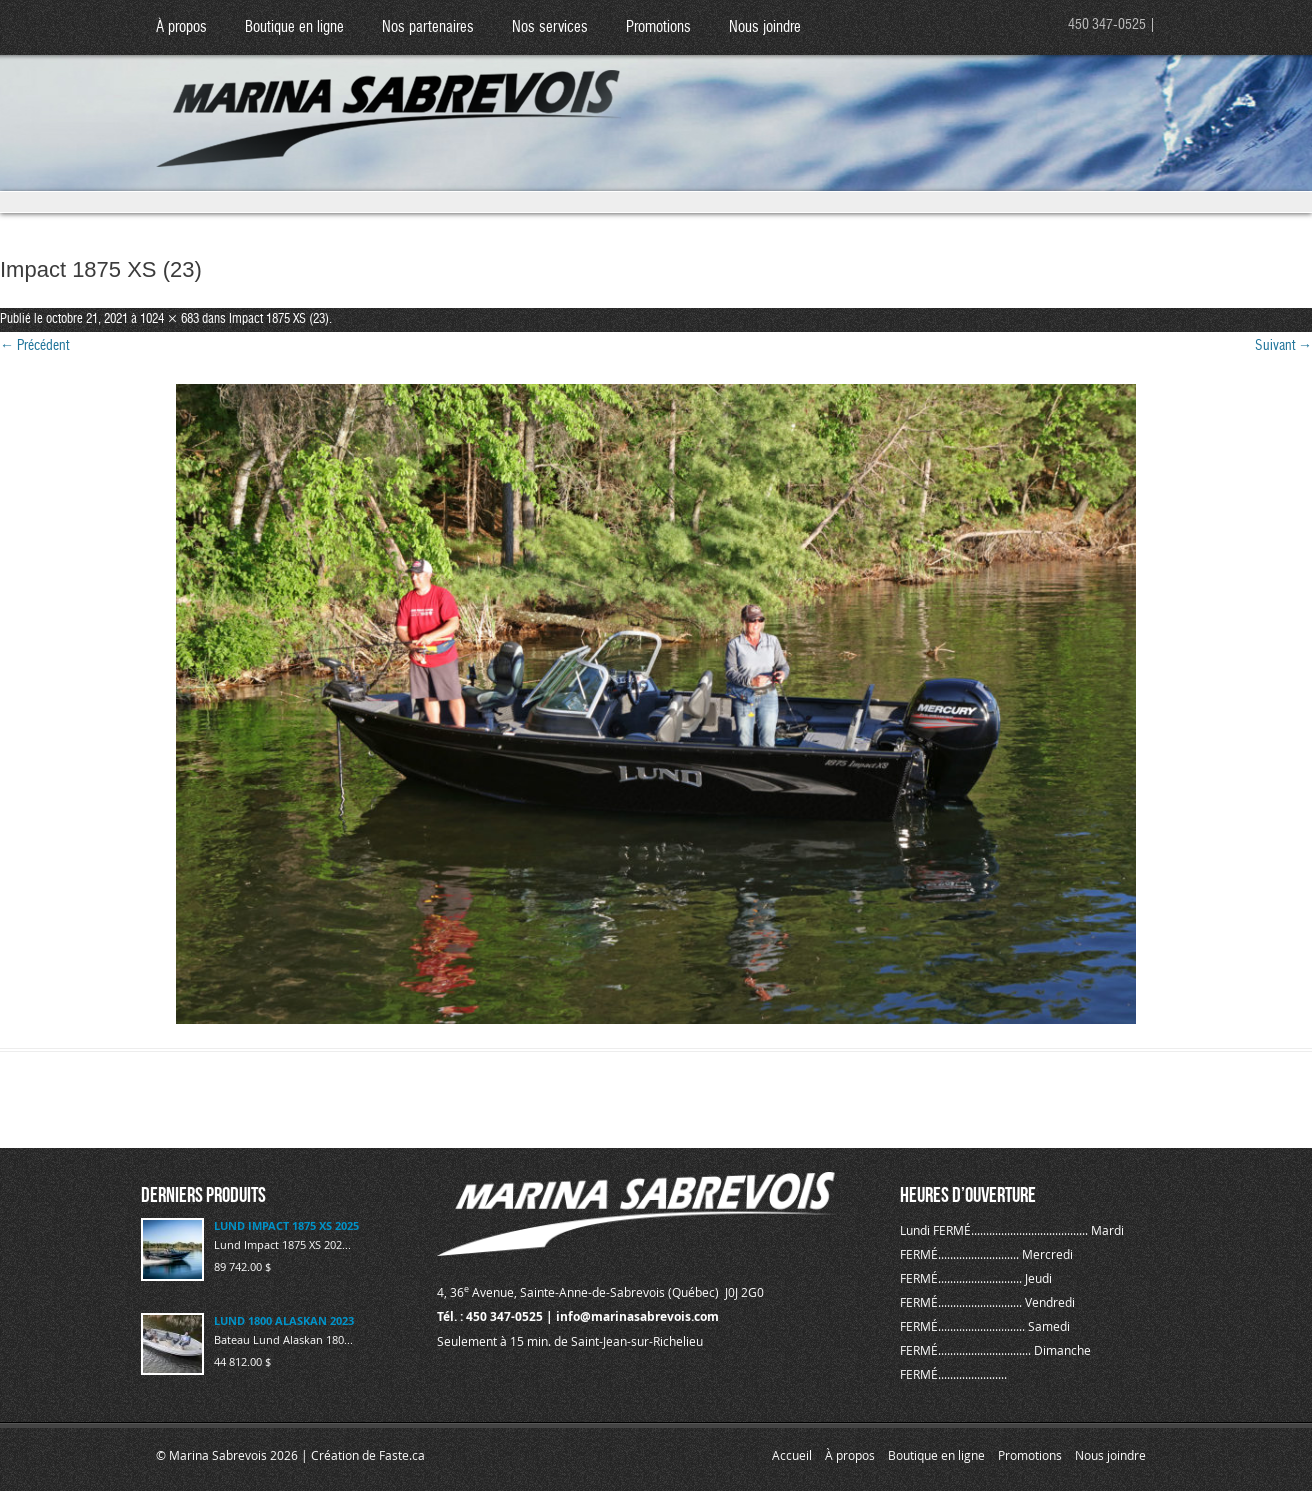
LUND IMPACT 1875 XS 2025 (286, 1225)
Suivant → (1283, 346)
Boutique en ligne (294, 27)
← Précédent (34, 346)
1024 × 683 (169, 319)
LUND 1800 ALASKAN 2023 (284, 1320)
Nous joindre (765, 27)
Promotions (658, 27)
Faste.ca (402, 1455)
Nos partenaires (428, 27)
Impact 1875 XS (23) (279, 319)
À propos (181, 27)
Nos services (550, 27)
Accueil (792, 1455)
